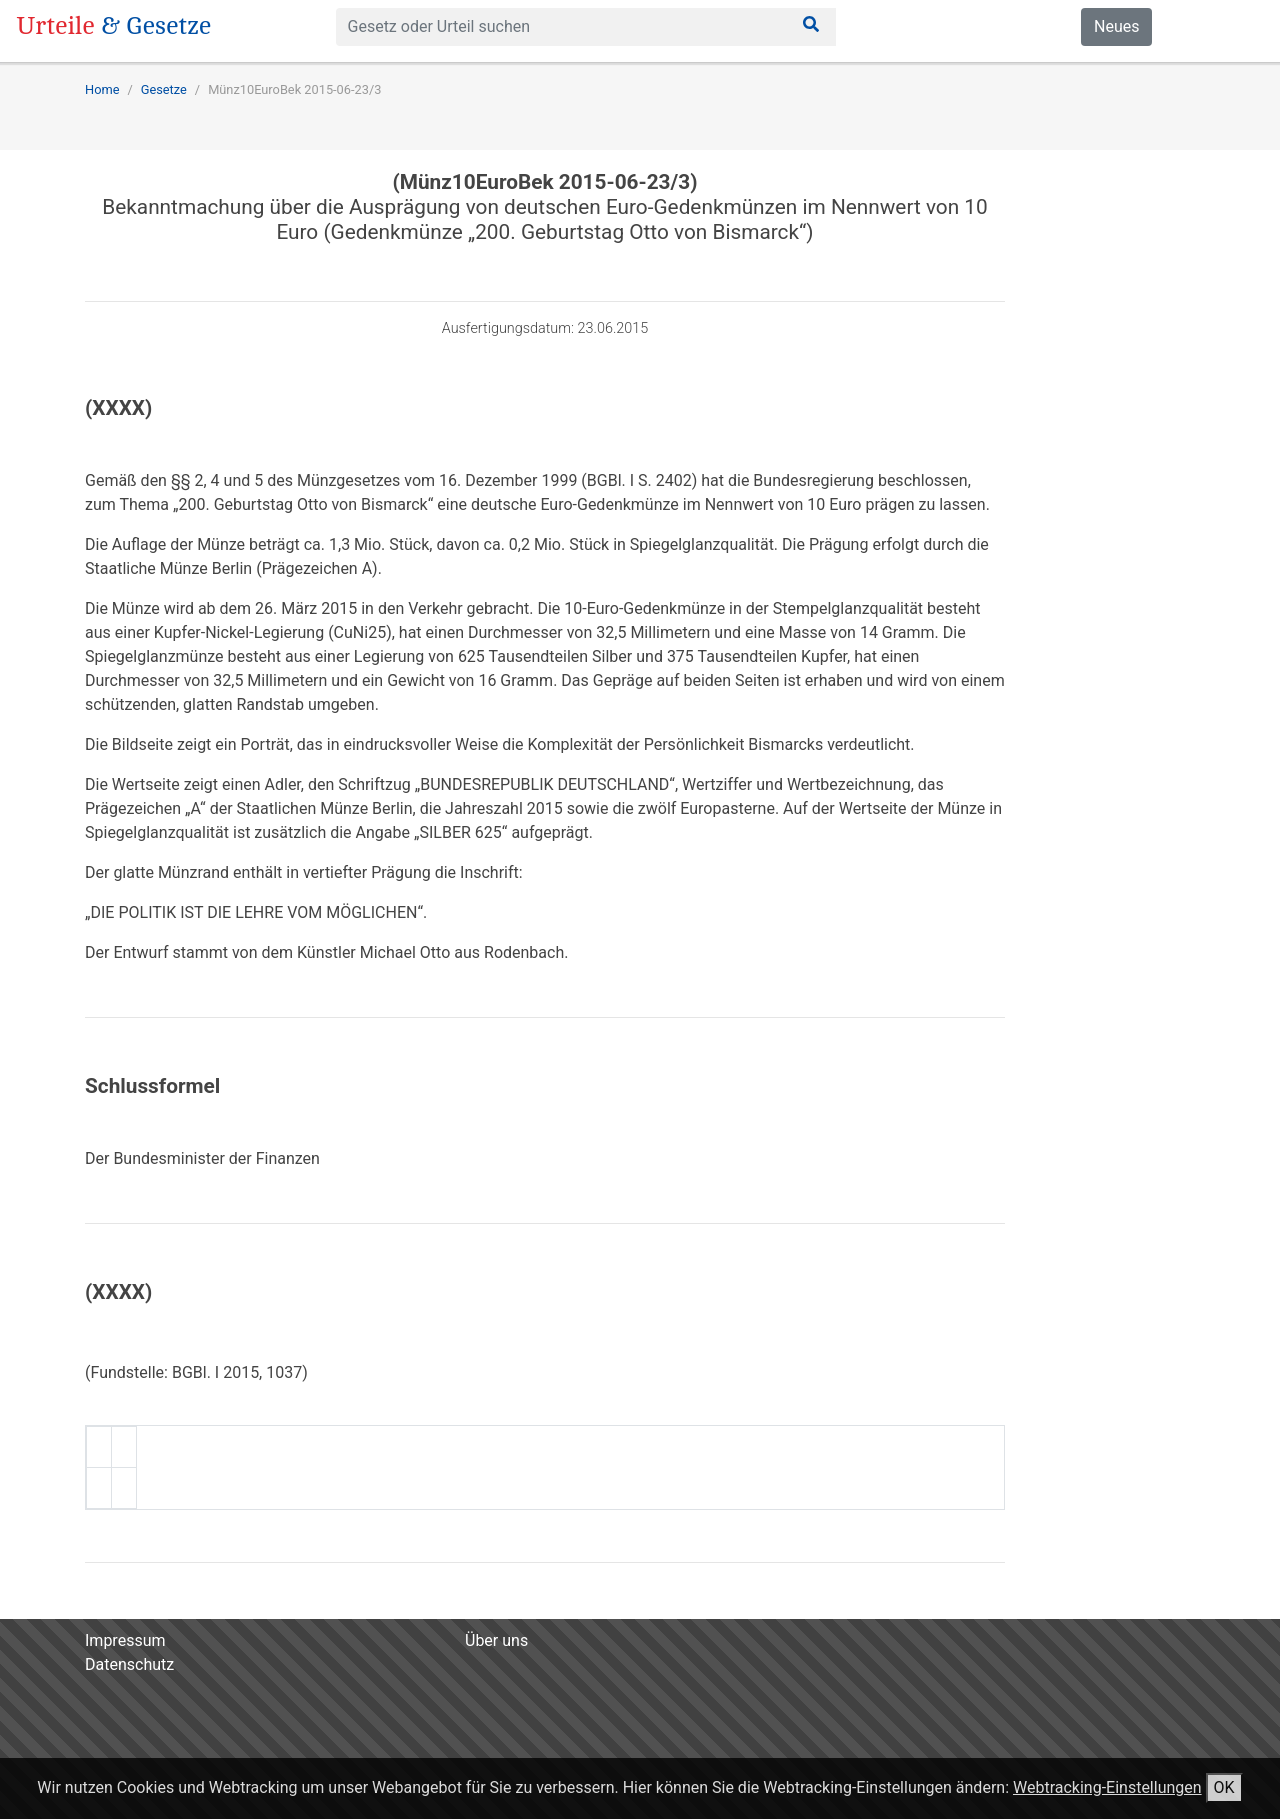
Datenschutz (129, 1664)
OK (1224, 1787)
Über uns (496, 1640)
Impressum (125, 1640)
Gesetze (164, 89)
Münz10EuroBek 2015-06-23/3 (294, 89)
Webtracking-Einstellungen (1107, 1787)
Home (102, 89)
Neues (1116, 26)
